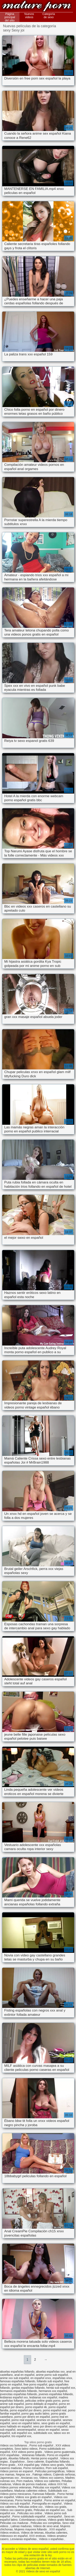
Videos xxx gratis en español (33, 2497)
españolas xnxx (62, 2378)
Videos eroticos (9, 2532)
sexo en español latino (26, 2423)
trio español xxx (21, 2436)
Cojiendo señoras (64, 2474)
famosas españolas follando (17, 2381)
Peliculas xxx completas (46, 2523)
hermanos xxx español (53, 2391)
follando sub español (50, 2381)
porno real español (23, 2420)
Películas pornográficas (50, 2471)
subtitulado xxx (42, 2433)
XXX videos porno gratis (27, 2451)
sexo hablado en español (16, 2426)
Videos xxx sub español (15, 2503)
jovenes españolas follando (56, 2394)
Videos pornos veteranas (15, 2487)
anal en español (24, 2374)
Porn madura (24, 2481)
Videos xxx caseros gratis (16, 2510)
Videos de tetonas (32, 2532)
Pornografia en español (47, 2503)
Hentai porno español (45, 2458)
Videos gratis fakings (61, 2519)
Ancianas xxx (29, 2477)
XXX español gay (28, 2464)
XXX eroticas (37, 2535)
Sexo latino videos (26, 2448)
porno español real (54, 2410)
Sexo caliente (35, 2461)
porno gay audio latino (35, 2413)
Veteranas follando (33, 2455)
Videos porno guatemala (59, 2451)
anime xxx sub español (14, 2378)
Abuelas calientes (56, 2532)
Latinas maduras (21, 2526)
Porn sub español (57, 2468)
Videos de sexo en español (36, 6)
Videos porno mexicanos (15, 2493)
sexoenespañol (26, 2429)
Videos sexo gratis (52, 2464)
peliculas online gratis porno (43, 2400)
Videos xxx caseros (51, 2477)
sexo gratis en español (55, 2423)
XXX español (57, 2529)
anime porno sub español (52, 2374)
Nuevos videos (29, 15)
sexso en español (48, 2429)
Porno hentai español (29, 2500)
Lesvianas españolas (23, 2539)
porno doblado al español (41, 2403)
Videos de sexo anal (46, 2526)
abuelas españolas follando (17, 2371)
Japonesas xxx (10, 2477)
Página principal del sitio (9, 17)
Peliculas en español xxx (49, 2510)
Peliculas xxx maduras (14, 2523)
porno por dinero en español (32, 2416)
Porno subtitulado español (29, 2516)
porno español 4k (36, 2407)
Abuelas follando (18, 2458)
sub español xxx (22, 2433)
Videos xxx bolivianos (14, 2445)
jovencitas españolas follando (18, 2394)
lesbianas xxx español (43, 2397)
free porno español (35, 2384)
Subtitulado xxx (58, 2490)
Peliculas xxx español (46, 2487)
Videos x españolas (51, 2539)
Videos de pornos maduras (29, 2484)
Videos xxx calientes (47, 2481)
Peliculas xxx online (30, 2513)
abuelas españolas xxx (50, 2371)
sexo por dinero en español (50, 2426)
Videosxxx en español (14, 2535)
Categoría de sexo (48, 15)
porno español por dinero (25, 2410)
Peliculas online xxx (30, 2506)
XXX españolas (10, 2455)
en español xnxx (40, 2378)
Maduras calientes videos (30, 2490)
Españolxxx (17, 2461)
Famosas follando (44, 2493)
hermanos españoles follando (18, 2391)
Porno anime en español (59, 2500)
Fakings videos (41, 2474)
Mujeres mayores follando (31, 2529)
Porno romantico (33, 2468)
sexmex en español (49, 2420)
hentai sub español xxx (60, 2387)
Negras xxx (23, 2474)
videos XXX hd (57, 2484)
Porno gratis (8, 2464)
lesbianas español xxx (14, 2397)
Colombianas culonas (32, 2519)
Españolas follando (58, 2461)
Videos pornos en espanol (17, 2471)
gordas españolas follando (28, 2387)
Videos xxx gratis (55, 2506)
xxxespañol (54, 2516)
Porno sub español (41, 2445)
